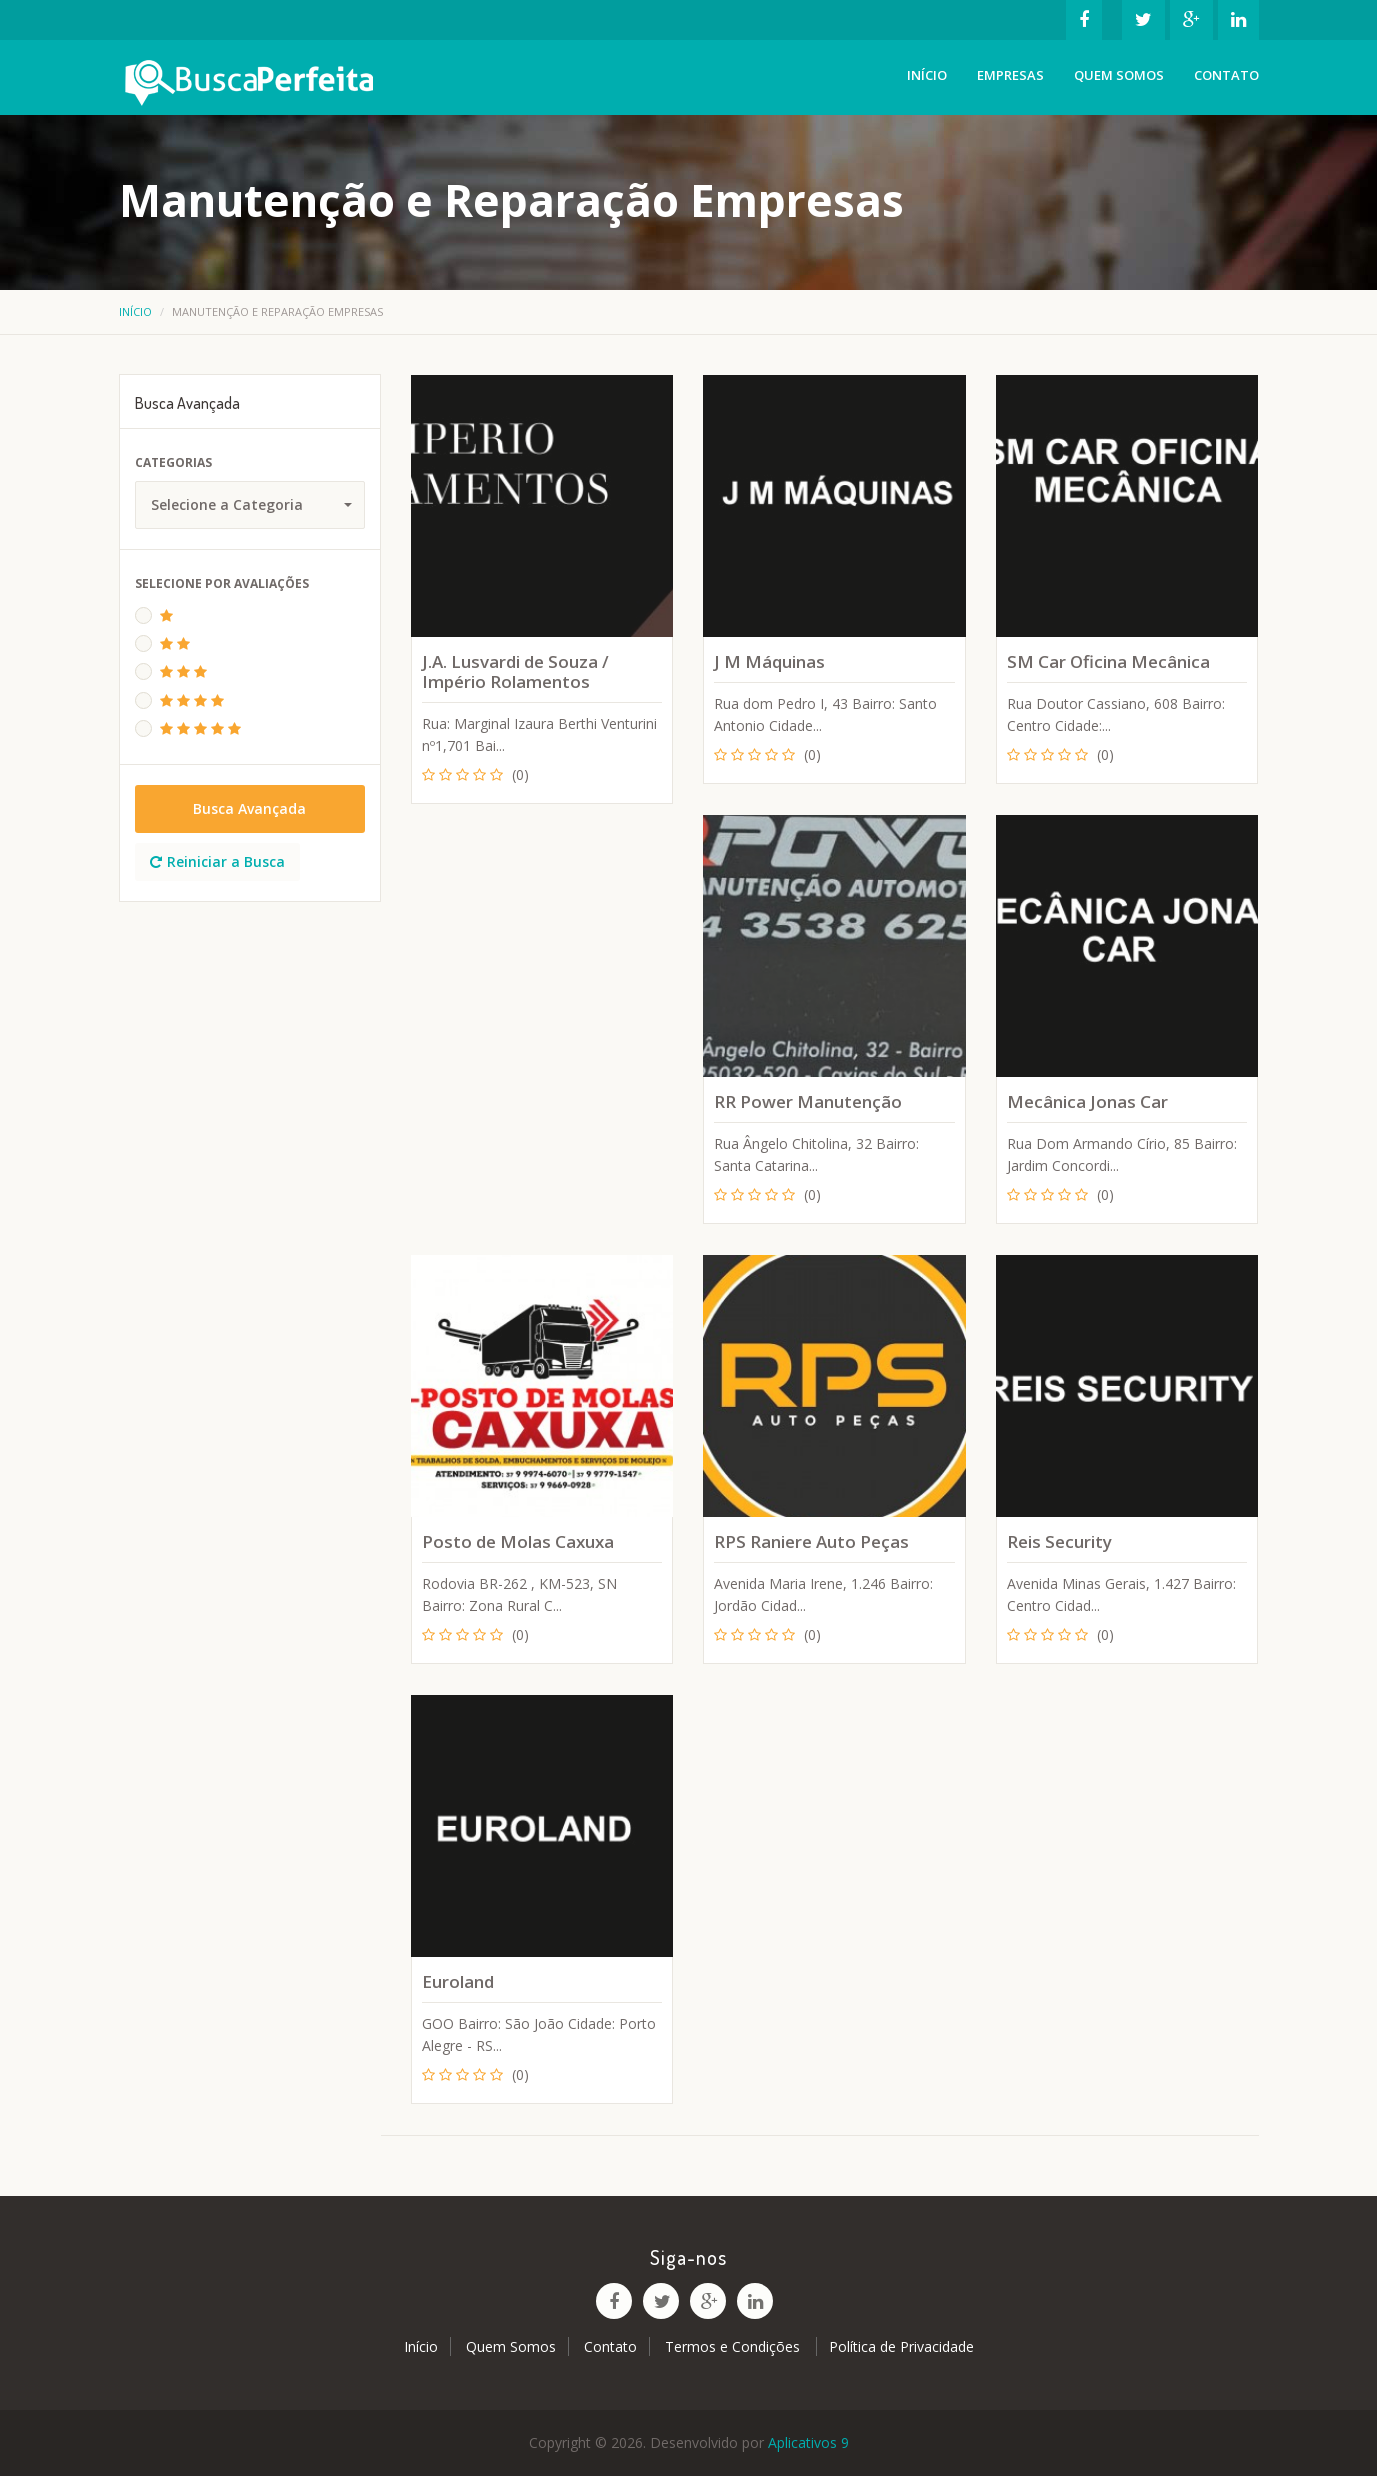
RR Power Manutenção (808, 1101)
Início (927, 75)
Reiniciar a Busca (217, 861)
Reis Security (1059, 1541)
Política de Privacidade (901, 2346)
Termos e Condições (734, 2346)
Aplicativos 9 (808, 2442)
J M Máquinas (769, 661)
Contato (1226, 75)
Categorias (173, 462)
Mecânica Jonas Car (1087, 1101)
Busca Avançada (249, 808)
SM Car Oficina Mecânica (1108, 661)
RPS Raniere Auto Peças (811, 1541)
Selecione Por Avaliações (222, 583)
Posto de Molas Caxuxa (518, 1541)
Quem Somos (1119, 75)
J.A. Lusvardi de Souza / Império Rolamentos (515, 671)
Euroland (458, 1981)
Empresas (1010, 75)
